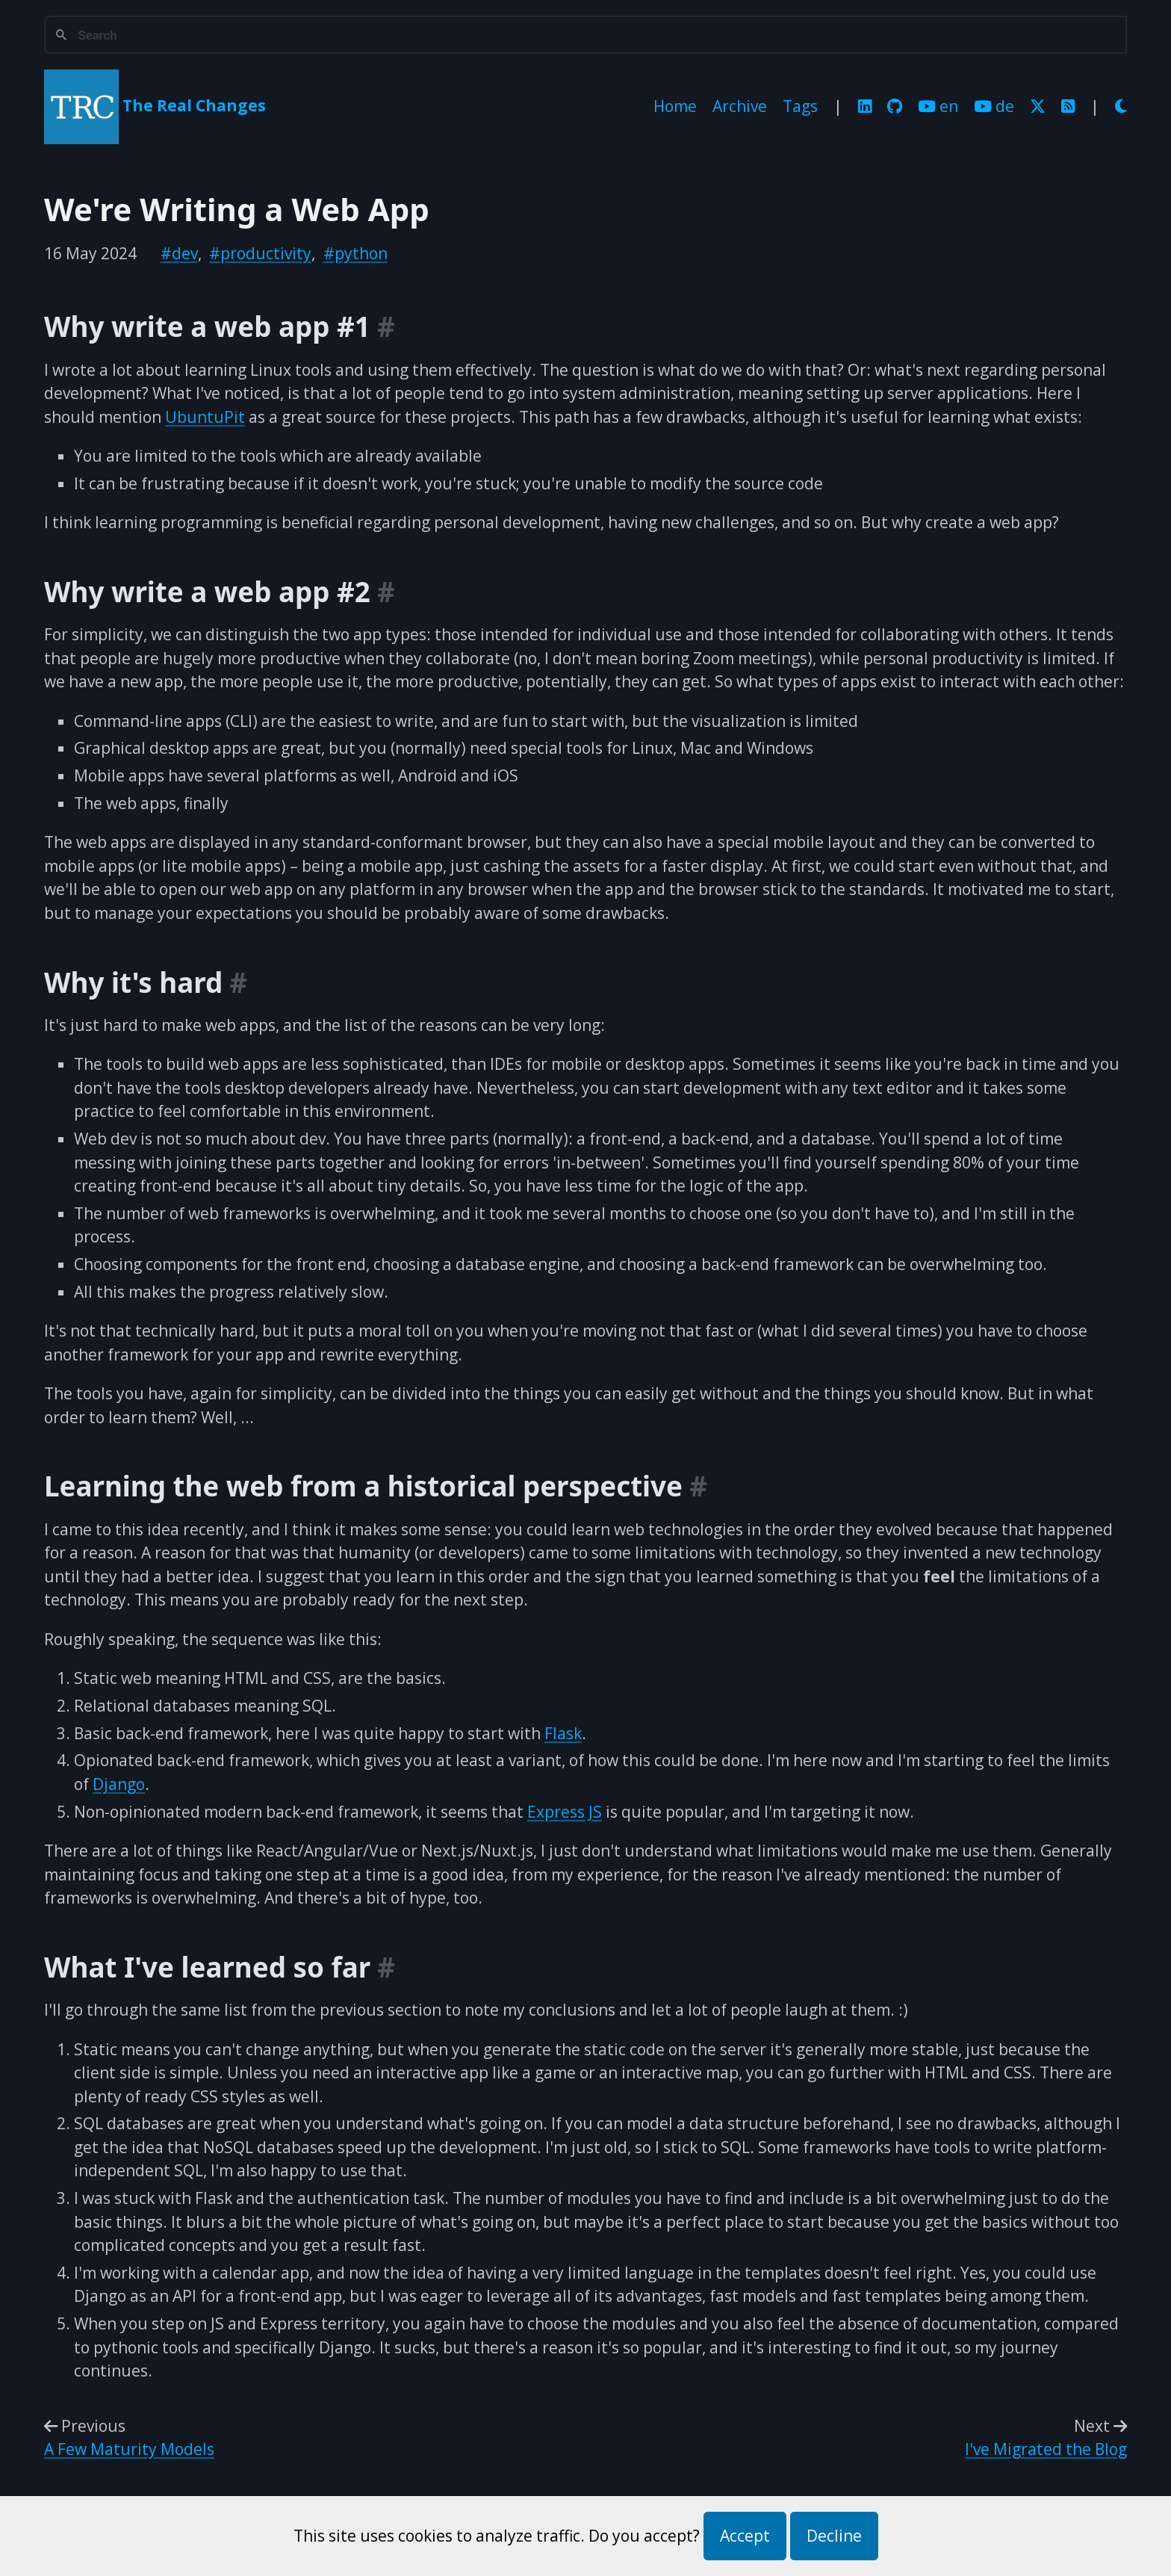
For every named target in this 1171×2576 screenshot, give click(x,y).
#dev (179, 253)
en (938, 106)
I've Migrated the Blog (1046, 2449)
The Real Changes (194, 105)
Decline (834, 2535)
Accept (745, 2535)
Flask (563, 1733)
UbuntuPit (205, 416)
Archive (739, 106)
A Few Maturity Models (129, 2449)
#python (355, 253)
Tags (800, 106)
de (994, 106)
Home (675, 106)
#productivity (260, 253)
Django (119, 1784)
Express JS (564, 1811)
